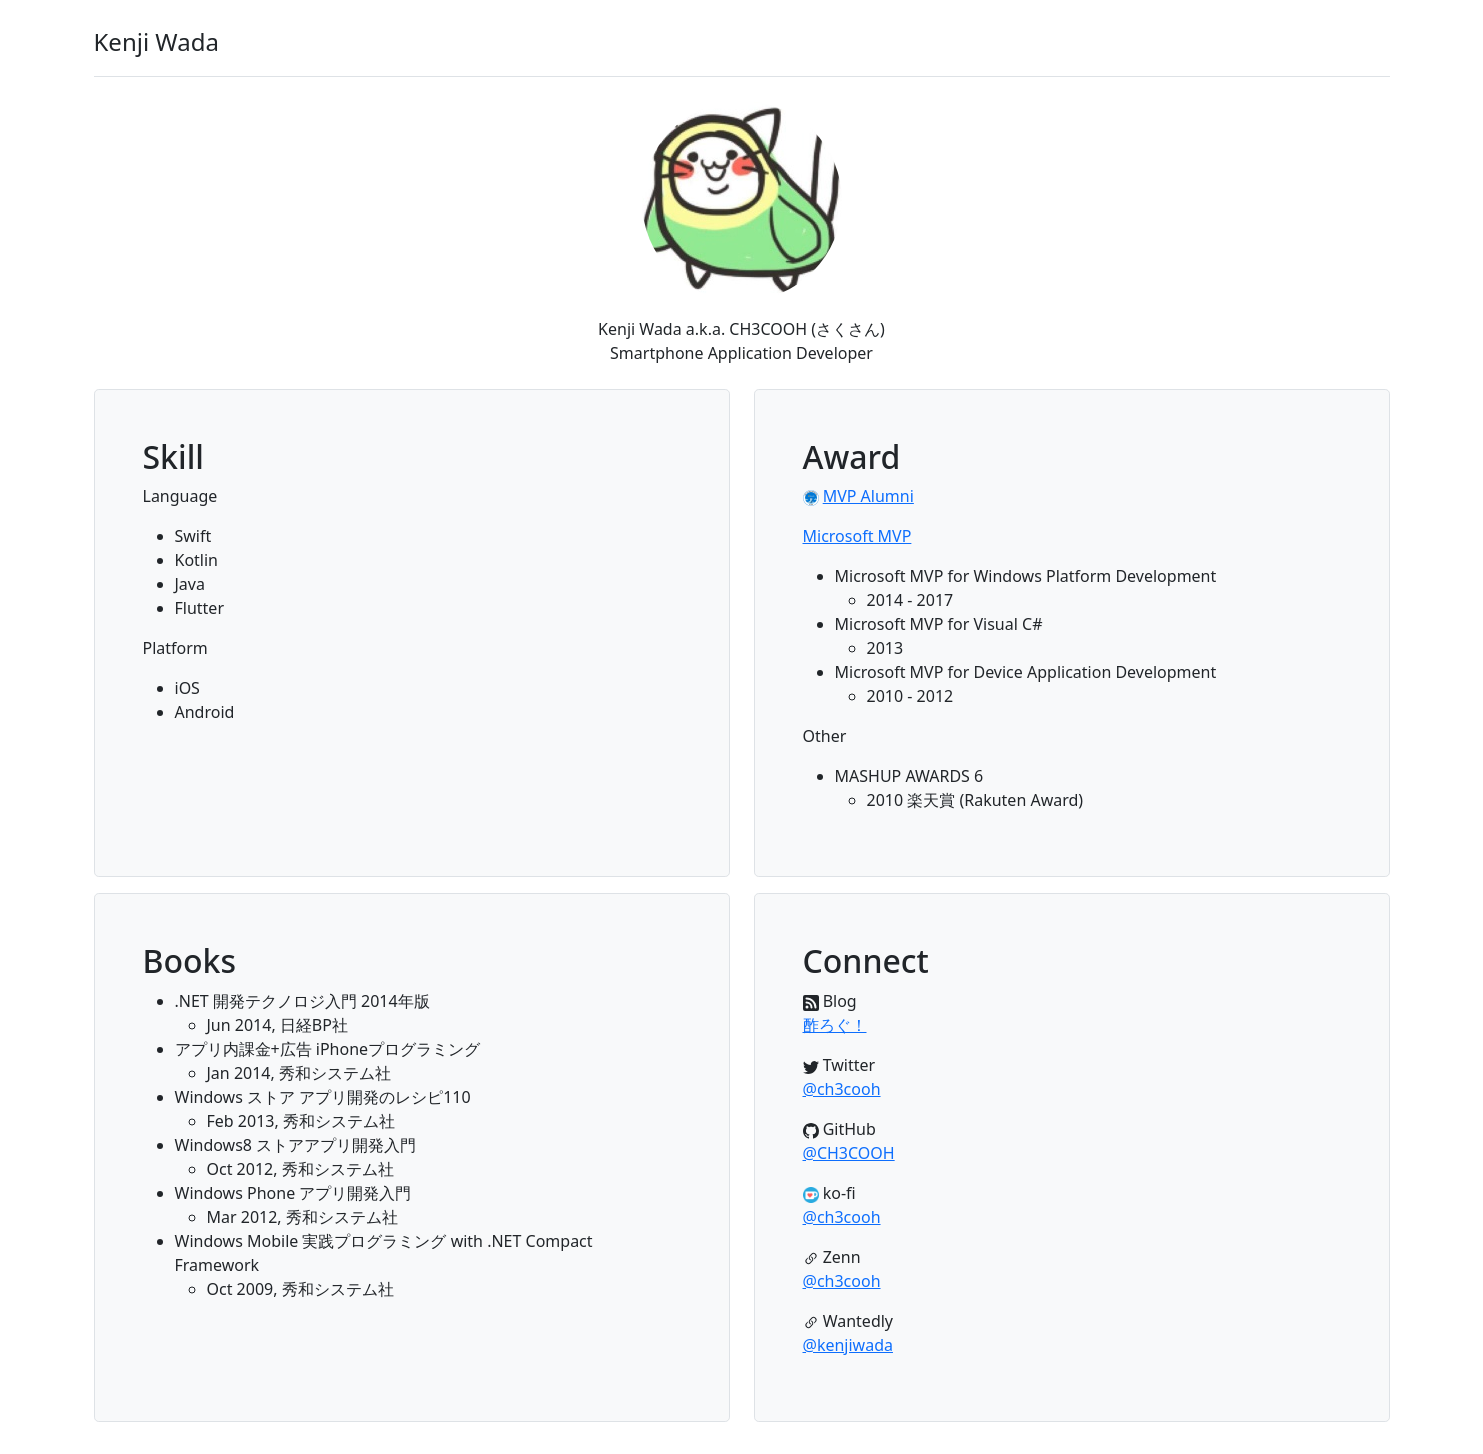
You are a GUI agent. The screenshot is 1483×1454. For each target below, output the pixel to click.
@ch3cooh (842, 1089)
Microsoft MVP (857, 536)
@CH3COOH (849, 1153)
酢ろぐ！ (835, 1025)
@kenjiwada (848, 1345)
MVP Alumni (868, 496)
